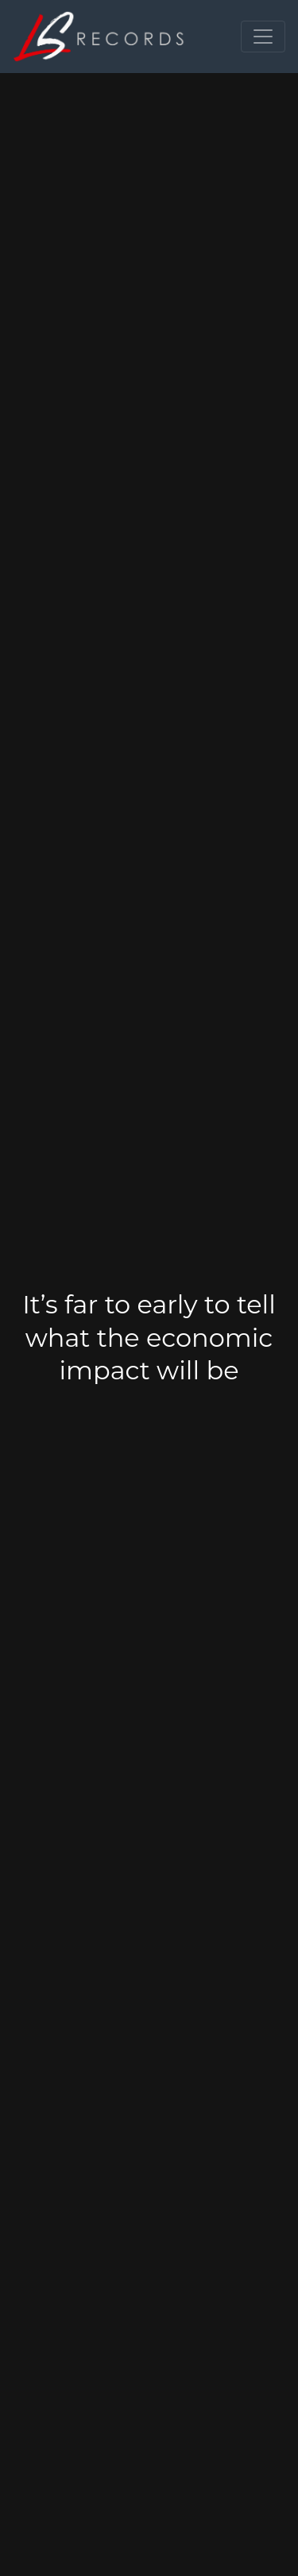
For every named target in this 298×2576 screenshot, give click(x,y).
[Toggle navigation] (263, 36)
